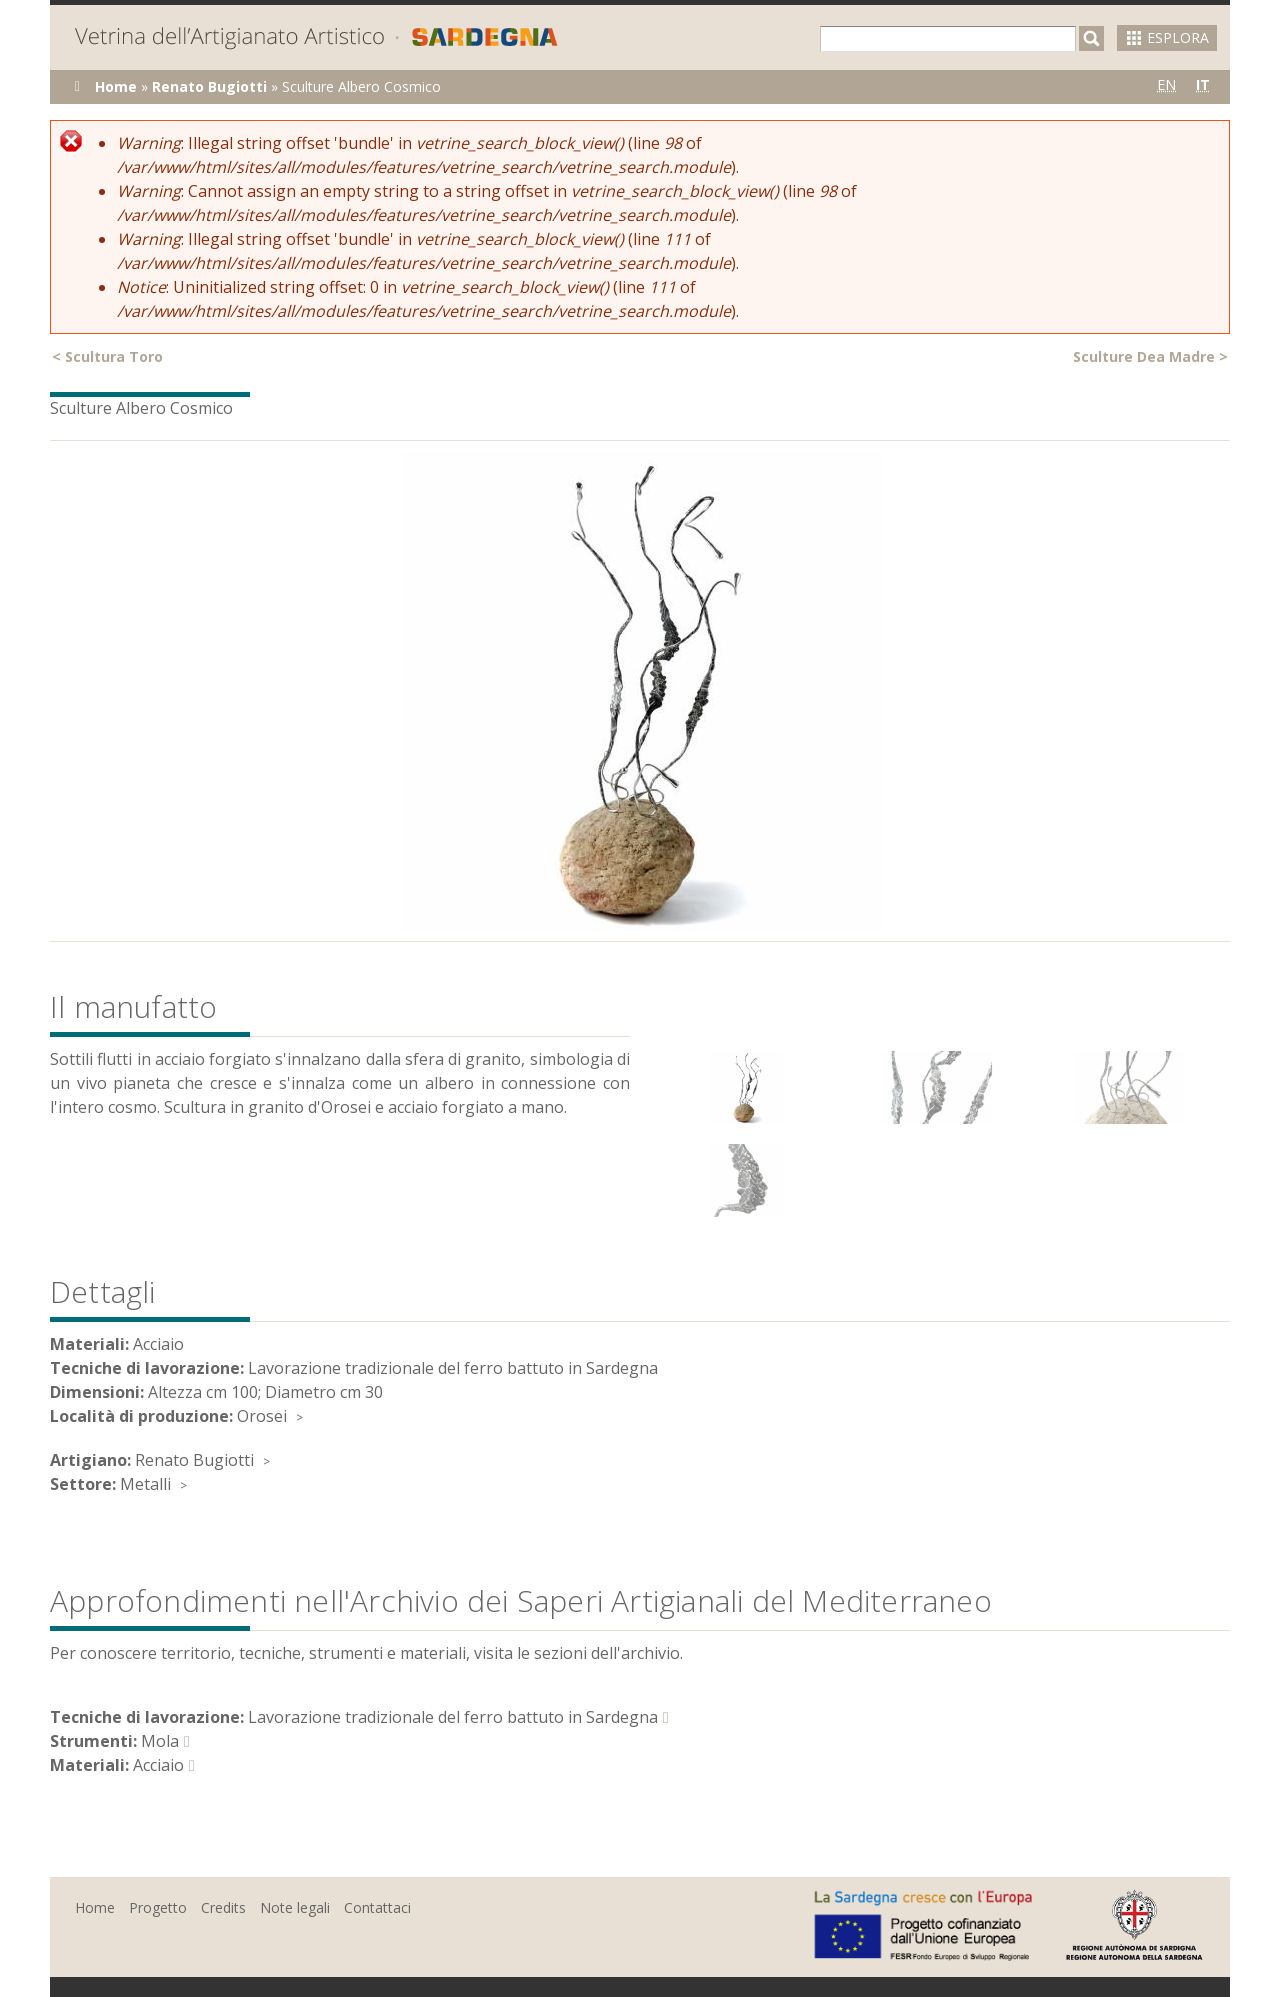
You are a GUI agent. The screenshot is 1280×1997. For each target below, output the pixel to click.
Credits (223, 1907)
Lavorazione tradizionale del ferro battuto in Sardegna (453, 1717)
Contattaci (377, 1907)
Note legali (295, 1907)
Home (116, 86)
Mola (160, 1741)
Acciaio (158, 1765)
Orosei (262, 1416)
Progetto (158, 1907)
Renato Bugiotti (209, 86)
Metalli (145, 1484)
